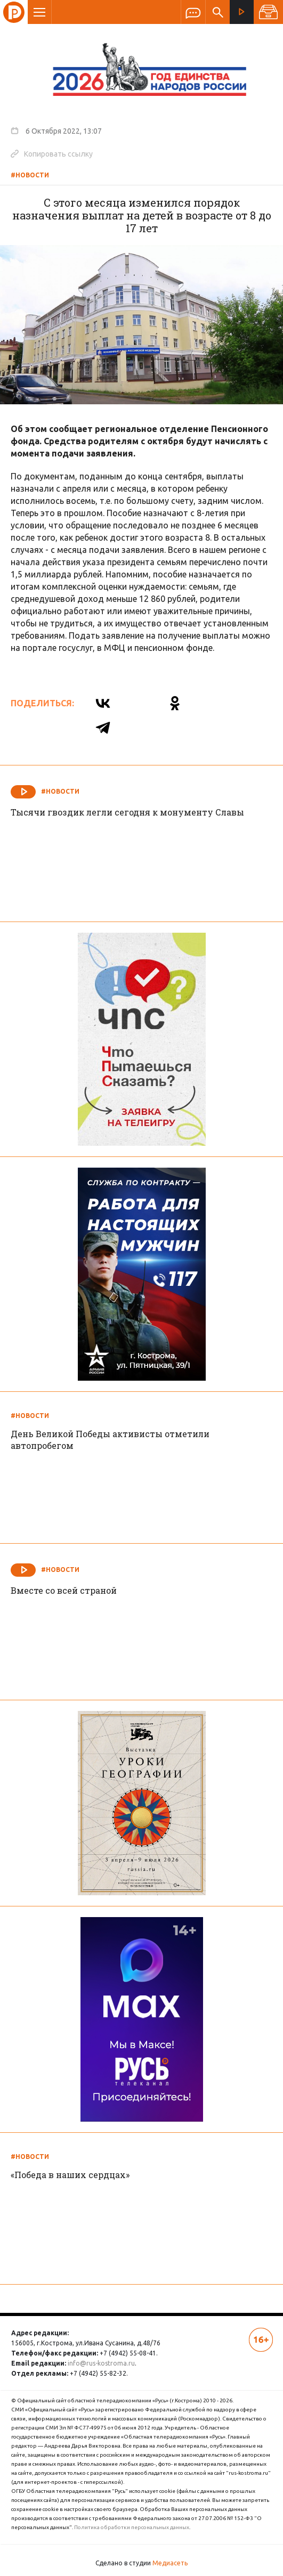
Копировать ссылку (52, 153)
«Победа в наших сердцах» (70, 2174)
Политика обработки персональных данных (131, 2527)
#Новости (30, 175)
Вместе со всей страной (64, 1590)
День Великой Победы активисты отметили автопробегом (110, 1439)
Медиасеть (170, 2562)
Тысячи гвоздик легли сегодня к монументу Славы (127, 812)
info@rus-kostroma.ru (101, 2363)
